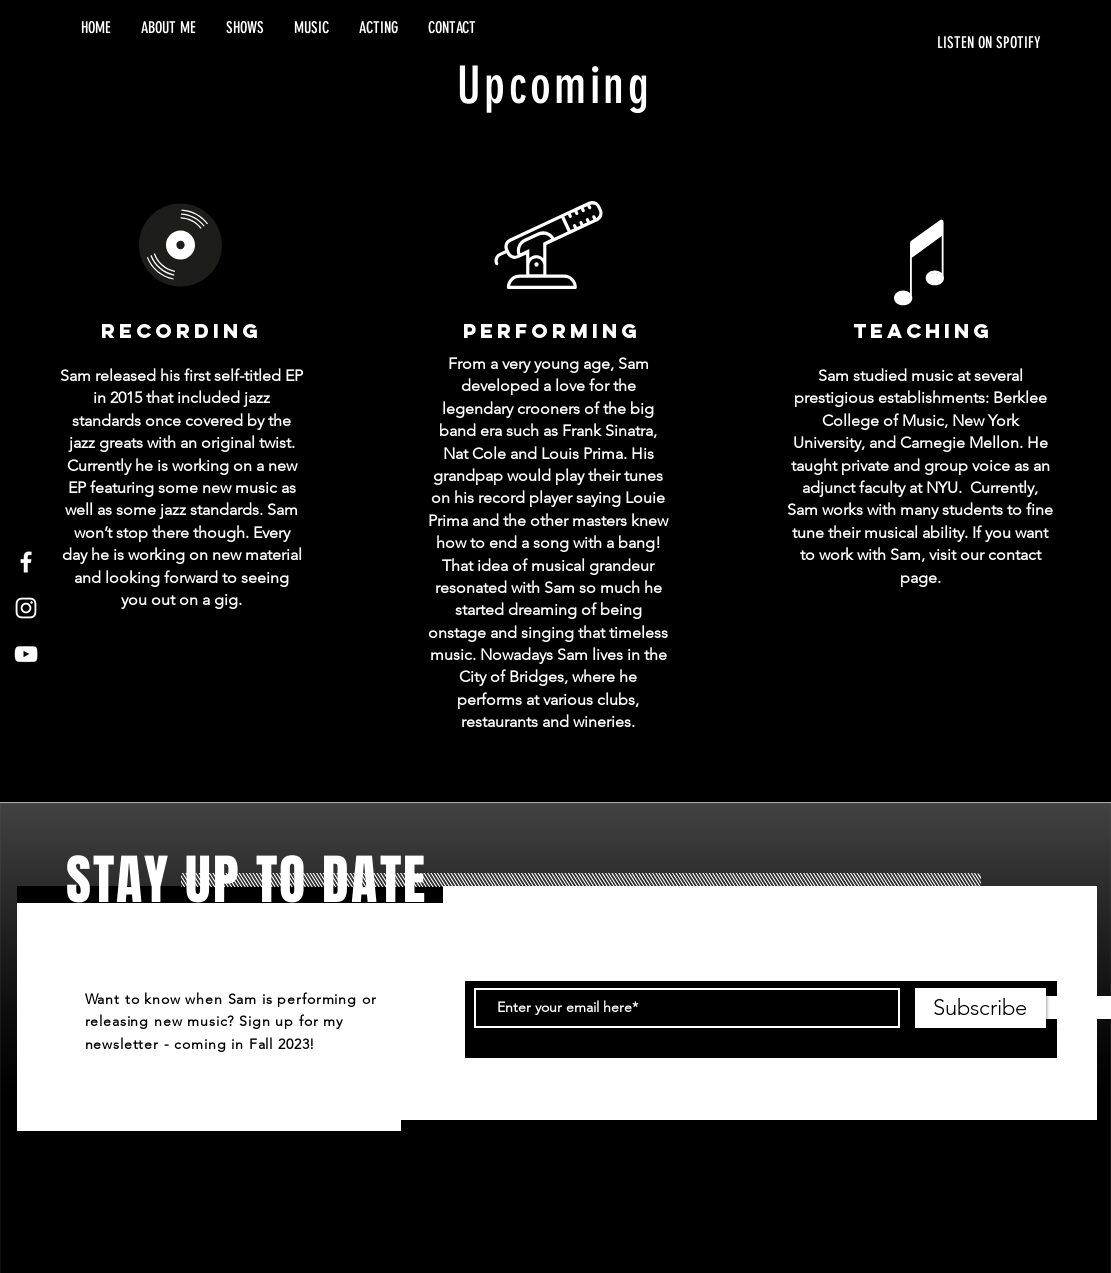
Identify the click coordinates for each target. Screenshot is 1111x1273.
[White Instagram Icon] (26, 608)
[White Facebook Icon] (26, 562)
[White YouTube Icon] (26, 654)
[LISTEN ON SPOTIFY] (852, 43)
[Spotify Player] (921, 94)
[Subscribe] (980, 1008)
